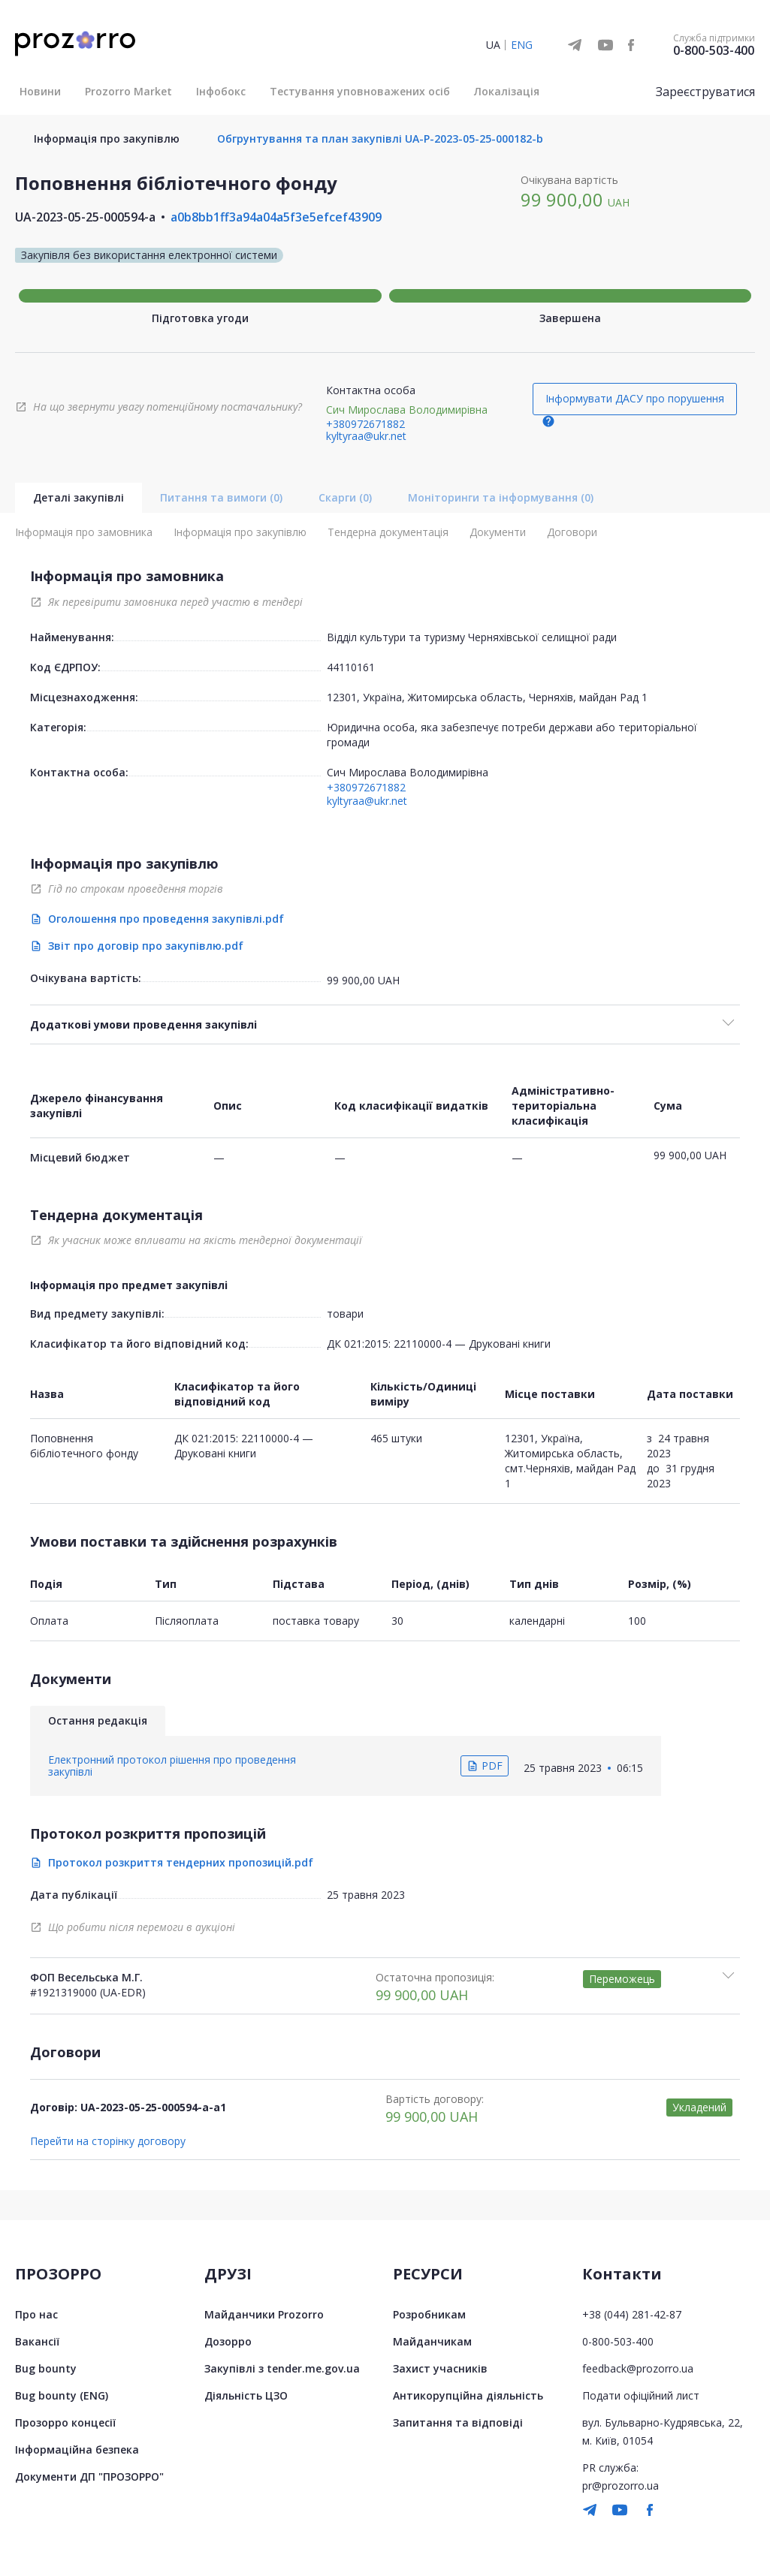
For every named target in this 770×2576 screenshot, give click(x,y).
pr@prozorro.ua (620, 2485)
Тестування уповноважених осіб (360, 91)
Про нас (36, 2314)
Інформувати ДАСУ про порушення (634, 398)
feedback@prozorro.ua (637, 2368)
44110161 (351, 667)
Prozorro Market (128, 91)
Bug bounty (46, 2368)
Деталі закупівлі (78, 497)
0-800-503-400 (713, 50)
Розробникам (429, 2314)
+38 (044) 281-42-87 (631, 2314)
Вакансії (37, 2341)
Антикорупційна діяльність (468, 2395)
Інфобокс (221, 91)
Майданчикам (432, 2341)
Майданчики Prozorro (264, 2314)
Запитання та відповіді (458, 2422)
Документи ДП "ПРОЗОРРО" (89, 2476)
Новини (40, 91)
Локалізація (506, 91)
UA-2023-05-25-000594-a (85, 217)
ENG (522, 45)
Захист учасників (440, 2368)
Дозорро (228, 2341)
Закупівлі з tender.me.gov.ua (282, 2368)
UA (493, 45)
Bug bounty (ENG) (61, 2395)
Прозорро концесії (65, 2422)
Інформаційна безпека (77, 2449)
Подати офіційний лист (640, 2395)
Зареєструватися (705, 91)
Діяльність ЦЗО (246, 2395)
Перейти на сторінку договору (108, 2141)
